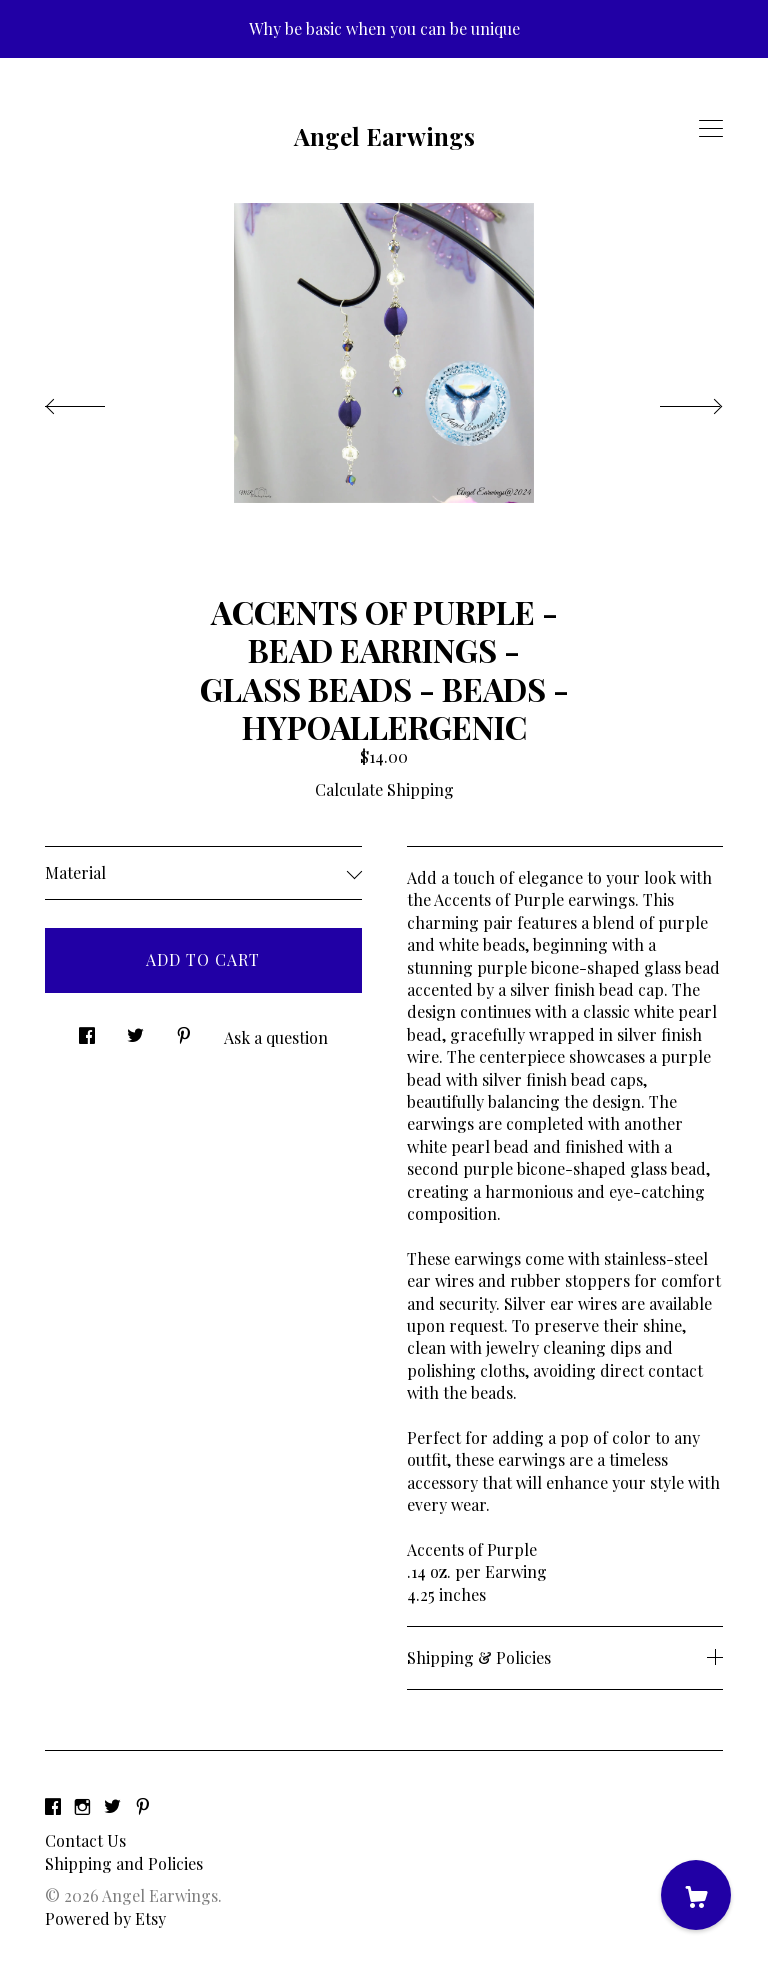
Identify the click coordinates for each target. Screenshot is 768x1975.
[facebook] (53, 1806)
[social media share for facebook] (87, 1029)
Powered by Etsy (105, 1918)
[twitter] (112, 1806)
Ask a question (276, 1037)
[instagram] (82, 1806)
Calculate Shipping (384, 789)
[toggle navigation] (711, 129)
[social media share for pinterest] (184, 1029)
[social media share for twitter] (135, 1029)
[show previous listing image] (95, 401)
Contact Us (85, 1840)
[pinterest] (143, 1806)
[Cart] (696, 1895)
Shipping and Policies (124, 1863)
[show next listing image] (673, 401)
